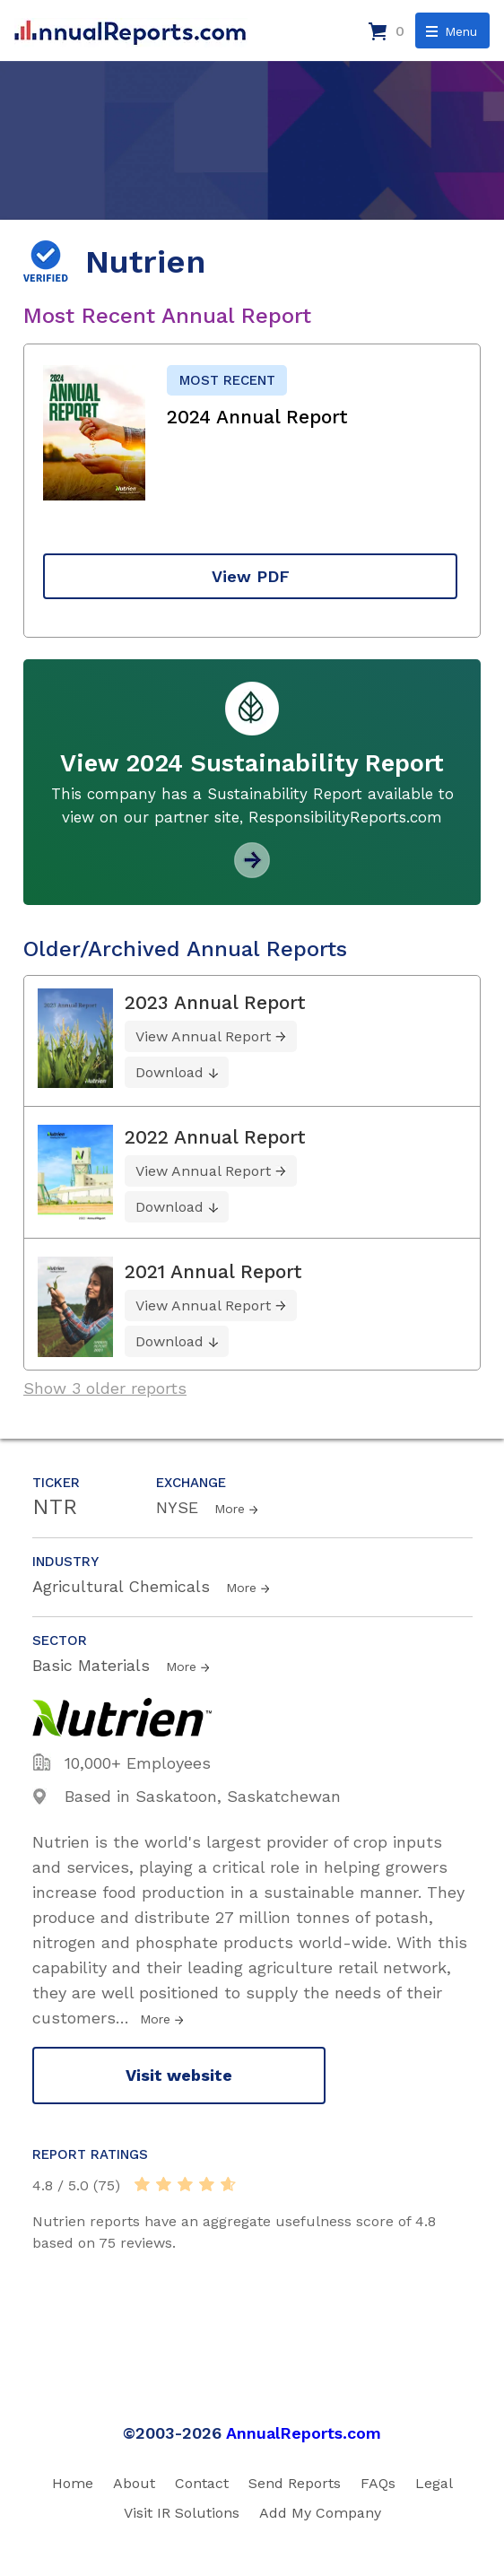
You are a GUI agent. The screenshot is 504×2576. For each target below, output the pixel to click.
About (134, 2483)
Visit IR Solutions (181, 2512)
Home (72, 2483)
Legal (434, 2483)
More (229, 1508)
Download (169, 1072)
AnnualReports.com (303, 2433)
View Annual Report (203, 1036)
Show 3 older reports (105, 1388)
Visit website (179, 2075)
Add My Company (320, 2512)
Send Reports (294, 2483)
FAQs (378, 2483)
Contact (202, 2483)
